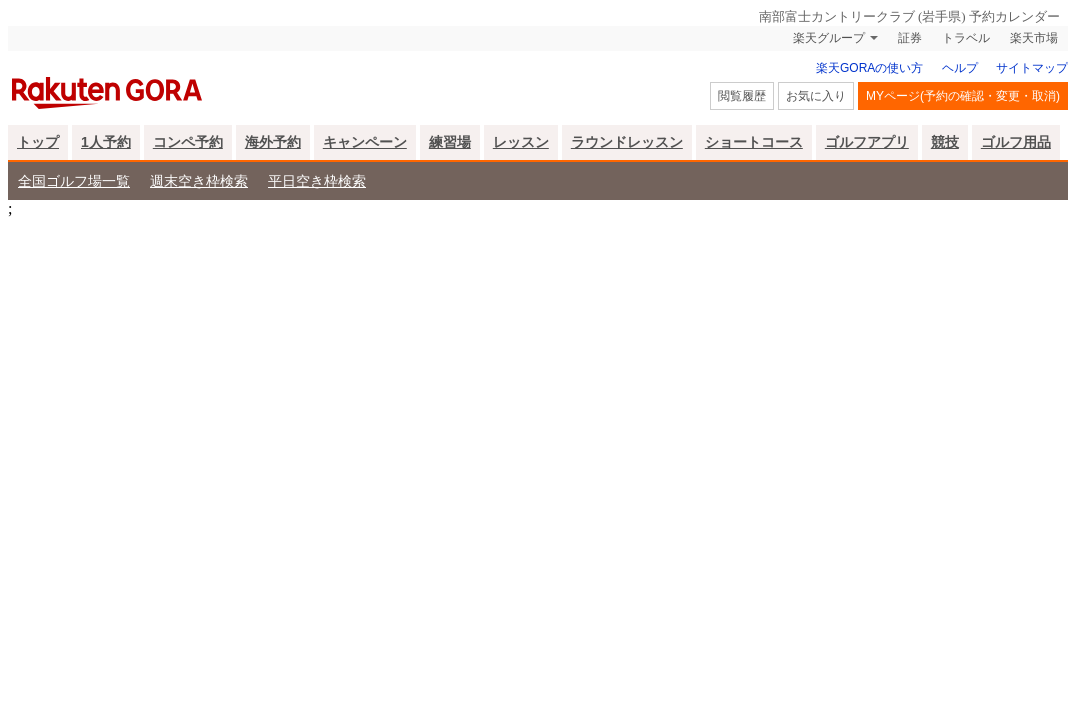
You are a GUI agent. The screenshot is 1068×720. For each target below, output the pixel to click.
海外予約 (273, 142)
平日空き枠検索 (317, 181)
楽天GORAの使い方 (869, 68)
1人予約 (106, 142)
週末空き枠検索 (199, 181)
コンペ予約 (188, 142)
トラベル (966, 38)
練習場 (450, 142)
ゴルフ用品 (1016, 142)
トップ (38, 142)
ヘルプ (960, 68)
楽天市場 (1034, 38)
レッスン (521, 142)
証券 (910, 38)
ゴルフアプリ (867, 142)
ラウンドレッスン (627, 142)
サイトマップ (1032, 68)
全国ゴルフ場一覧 (74, 181)
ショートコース (754, 142)
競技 (945, 142)
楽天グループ (829, 38)
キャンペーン (365, 142)
